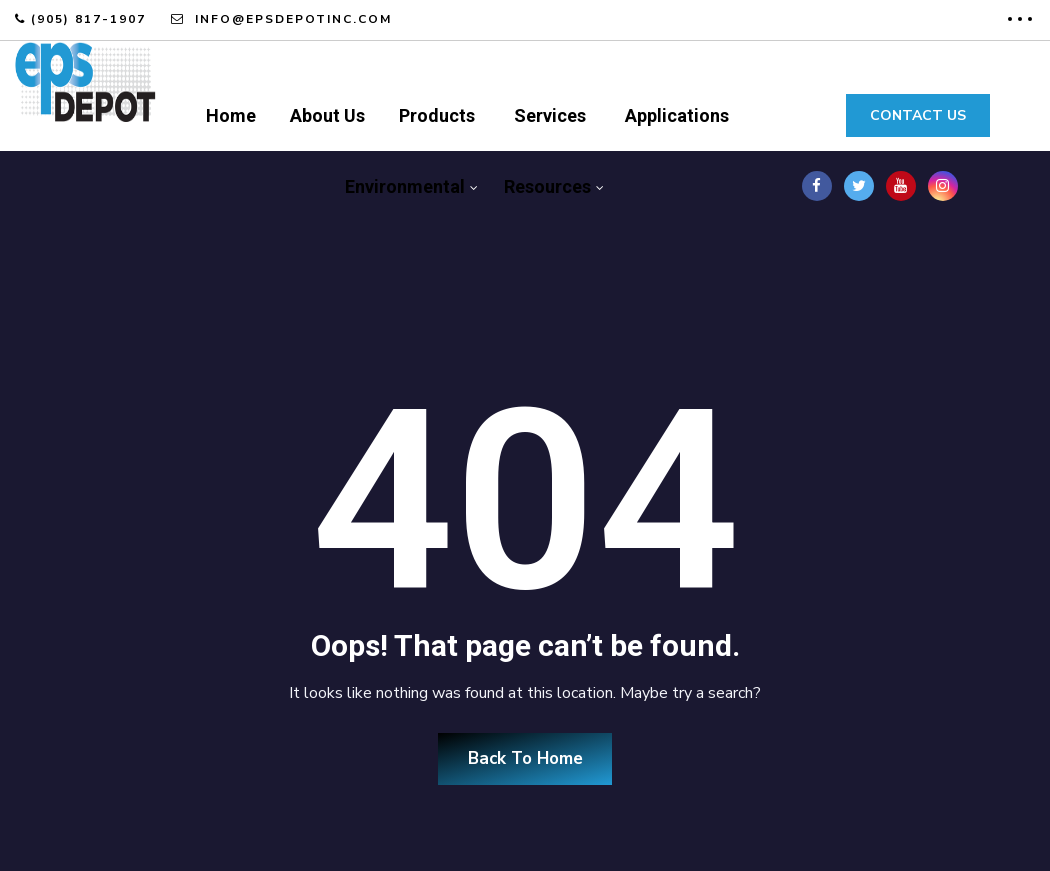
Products (437, 115)
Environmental (405, 186)
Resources (547, 186)
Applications (677, 115)
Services (550, 115)
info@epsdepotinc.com (291, 19)
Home (231, 115)
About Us (327, 115)
